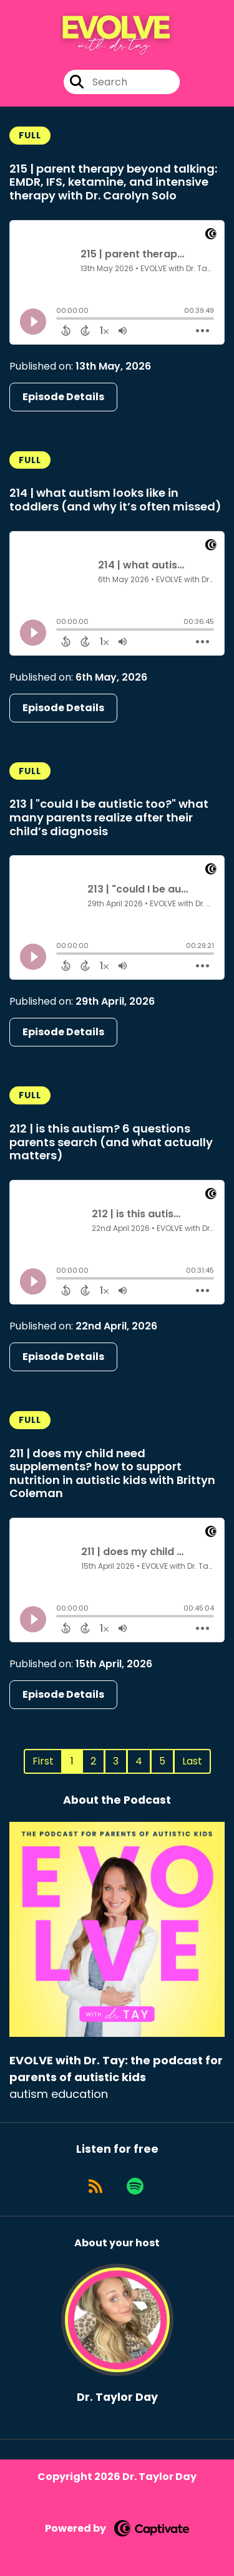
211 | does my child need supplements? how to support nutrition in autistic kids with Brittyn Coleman (112, 1473)
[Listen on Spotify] (135, 2186)
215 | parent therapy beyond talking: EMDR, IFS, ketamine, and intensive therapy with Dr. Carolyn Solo (113, 182)
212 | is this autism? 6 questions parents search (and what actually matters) (111, 1142)
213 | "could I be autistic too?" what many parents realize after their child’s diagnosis (108, 817)
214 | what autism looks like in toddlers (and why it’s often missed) (115, 499)
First (43, 1761)
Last (192, 1761)
